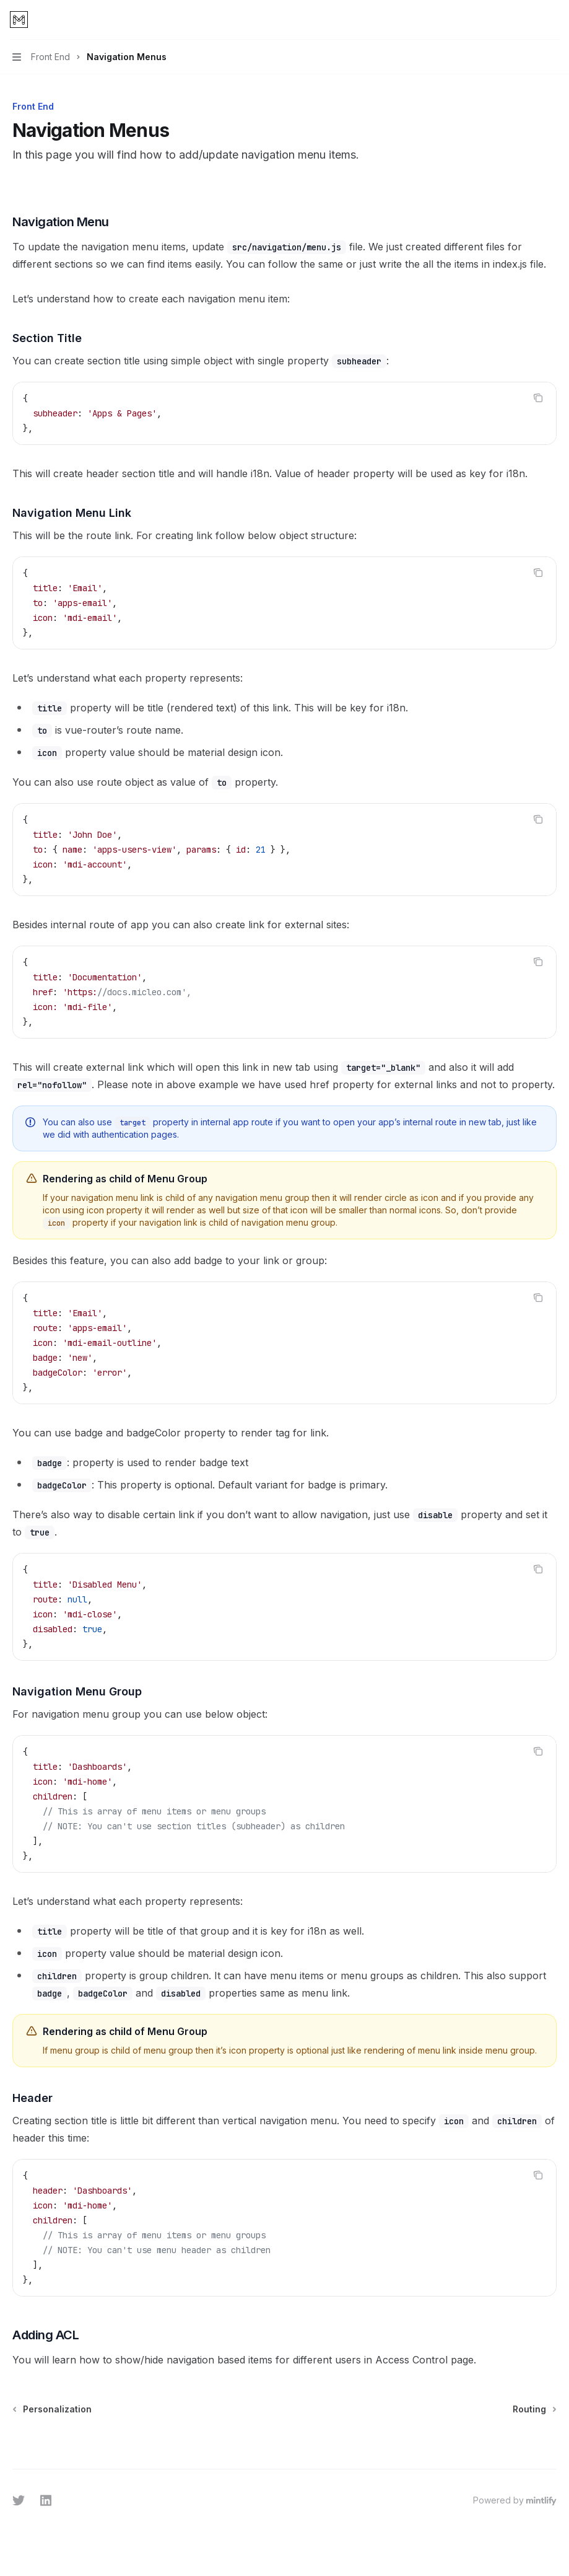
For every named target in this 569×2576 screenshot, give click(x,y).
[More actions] (553, 20)
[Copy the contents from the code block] (538, 398)
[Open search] (529, 20)
